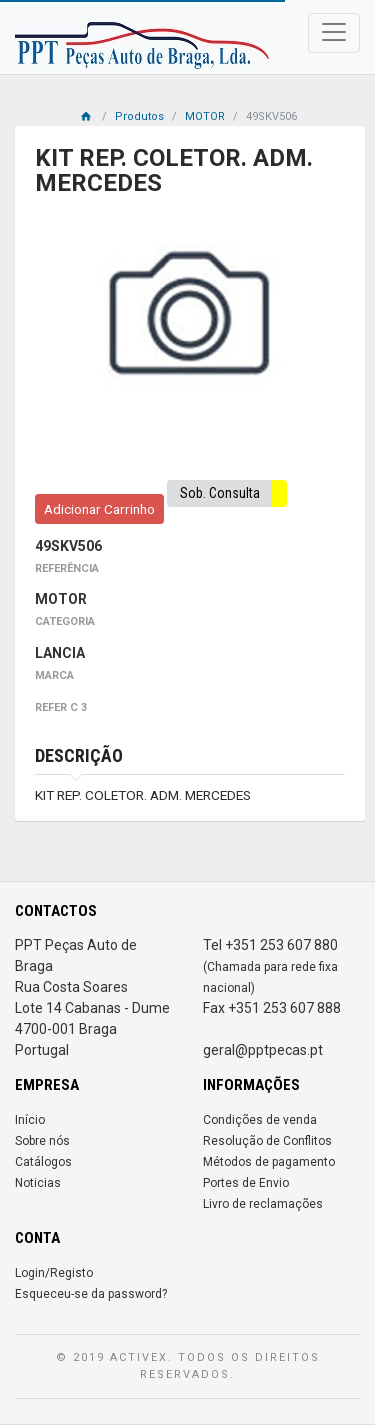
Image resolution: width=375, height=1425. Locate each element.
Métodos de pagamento (269, 1162)
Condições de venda (260, 1120)
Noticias (38, 1183)
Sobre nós (42, 1141)
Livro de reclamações (263, 1204)
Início (30, 1120)
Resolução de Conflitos (267, 1141)
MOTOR (205, 116)
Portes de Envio (246, 1183)
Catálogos (43, 1162)
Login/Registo (54, 1273)
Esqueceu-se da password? (91, 1294)
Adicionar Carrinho (99, 509)
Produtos (139, 116)
